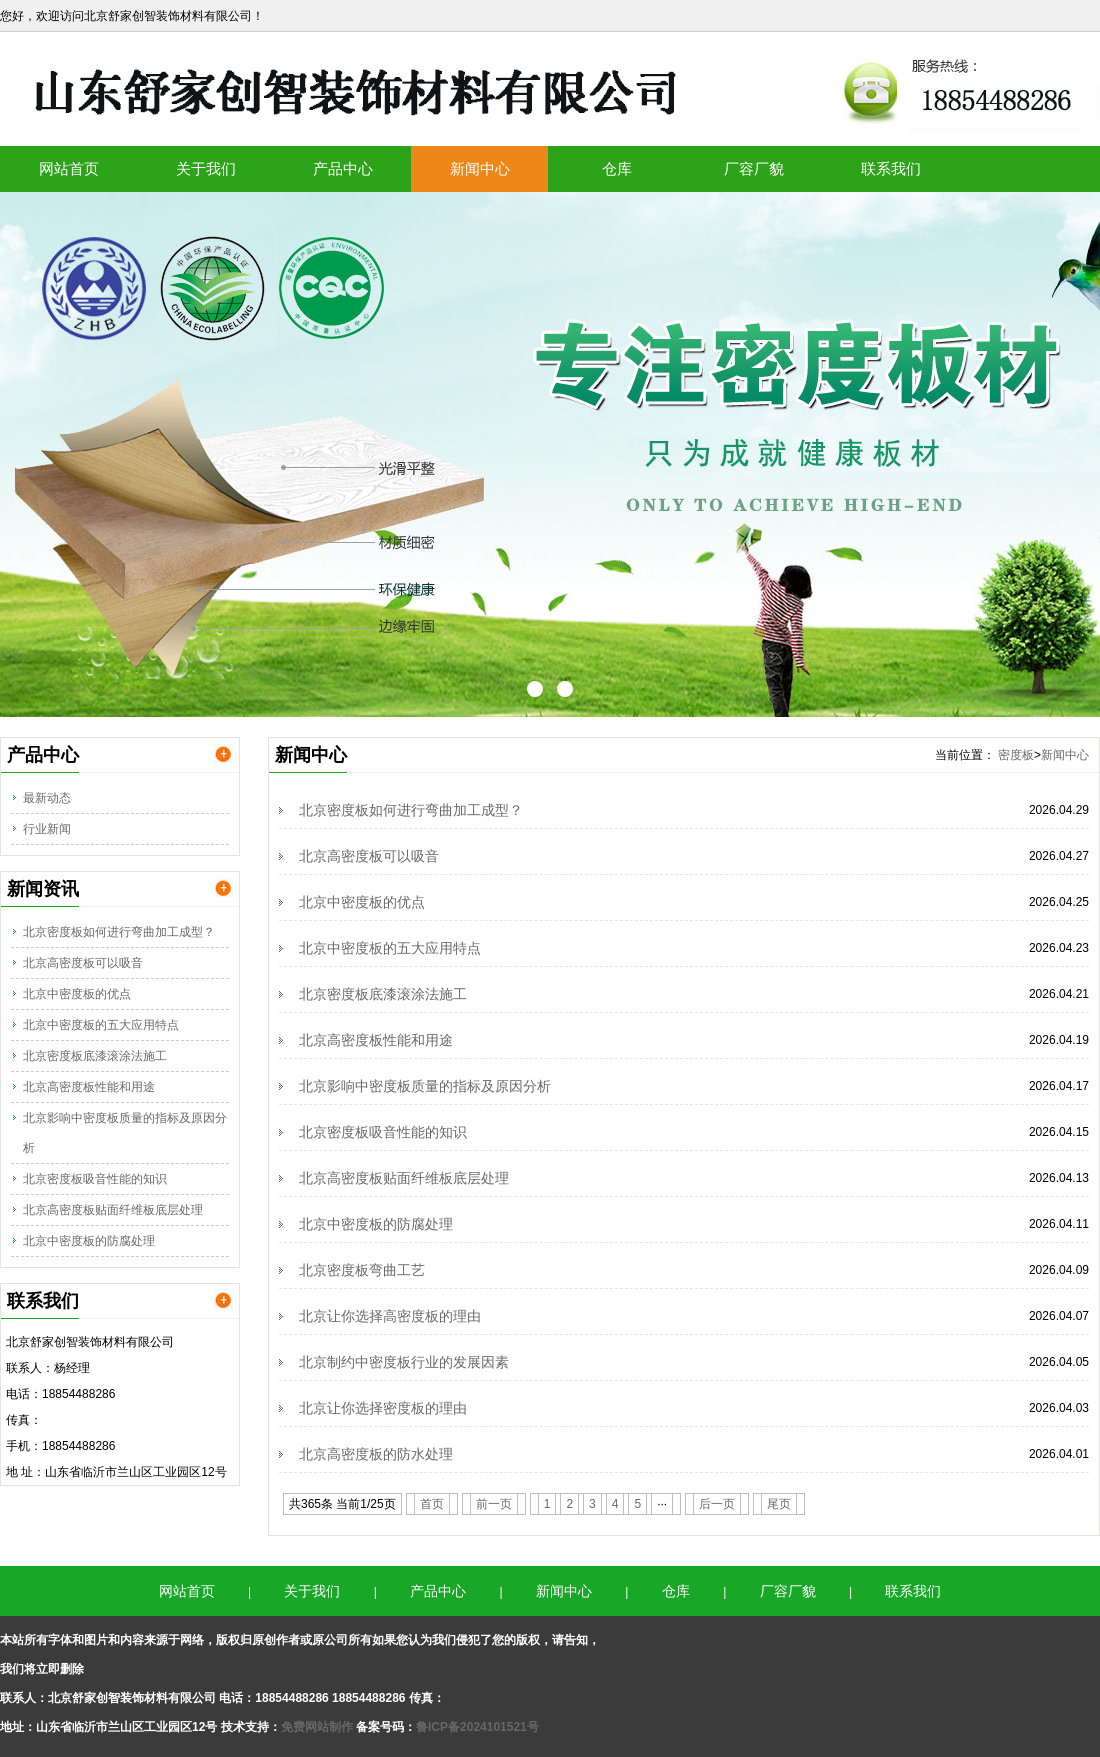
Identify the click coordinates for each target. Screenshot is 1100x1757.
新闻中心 (480, 168)
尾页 (779, 1504)
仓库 (617, 168)
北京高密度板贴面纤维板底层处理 (113, 1210)
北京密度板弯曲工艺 (362, 1270)
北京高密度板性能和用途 (89, 1087)
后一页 (717, 1504)
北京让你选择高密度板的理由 (390, 1316)
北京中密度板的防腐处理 (89, 1241)
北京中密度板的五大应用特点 (101, 1025)
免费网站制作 (318, 1727)
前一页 (494, 1504)
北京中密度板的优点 (77, 994)
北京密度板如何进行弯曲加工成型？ (119, 932)
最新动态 (47, 798)
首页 (432, 1504)
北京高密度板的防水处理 (376, 1454)
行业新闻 (47, 829)
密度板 (1016, 755)
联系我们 (891, 168)
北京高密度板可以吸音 (83, 963)
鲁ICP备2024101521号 (477, 1727)
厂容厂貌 (754, 168)
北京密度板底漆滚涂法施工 (95, 1056)
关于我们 (206, 168)
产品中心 (343, 168)
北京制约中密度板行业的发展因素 (404, 1362)
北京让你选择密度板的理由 (383, 1408)
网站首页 (69, 168)
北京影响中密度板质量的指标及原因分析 (125, 1133)
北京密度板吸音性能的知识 (95, 1179)
